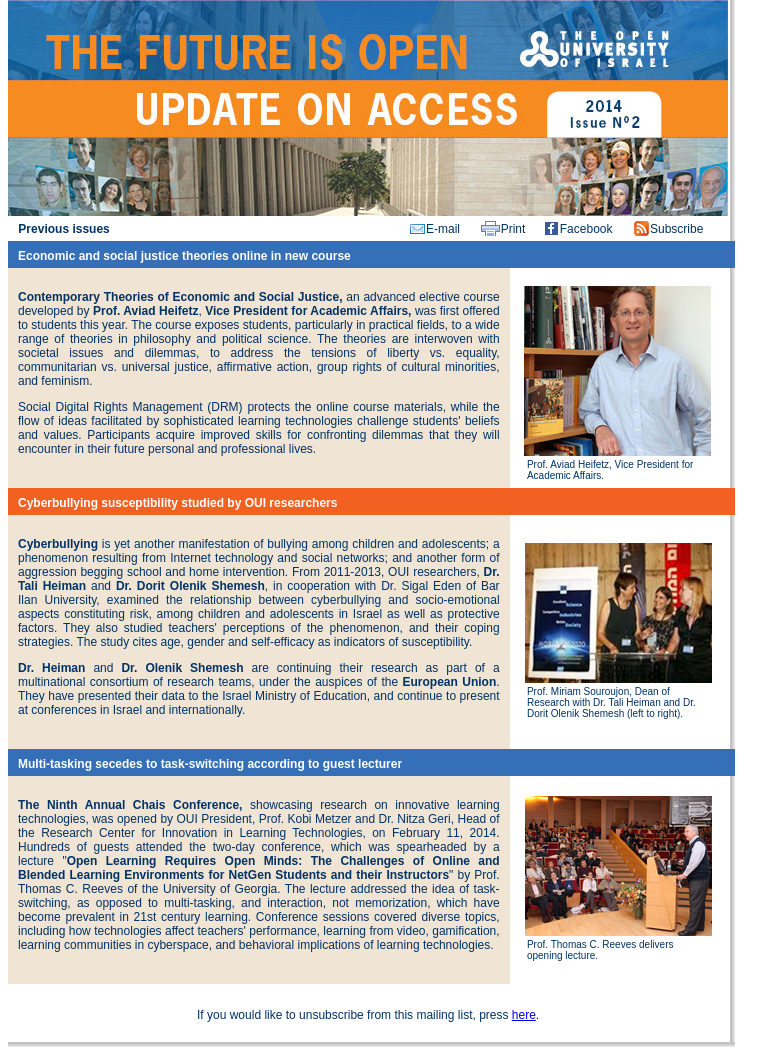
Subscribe (676, 229)
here (524, 1015)
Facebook (586, 229)
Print (513, 229)
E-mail (443, 229)
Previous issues (63, 229)
